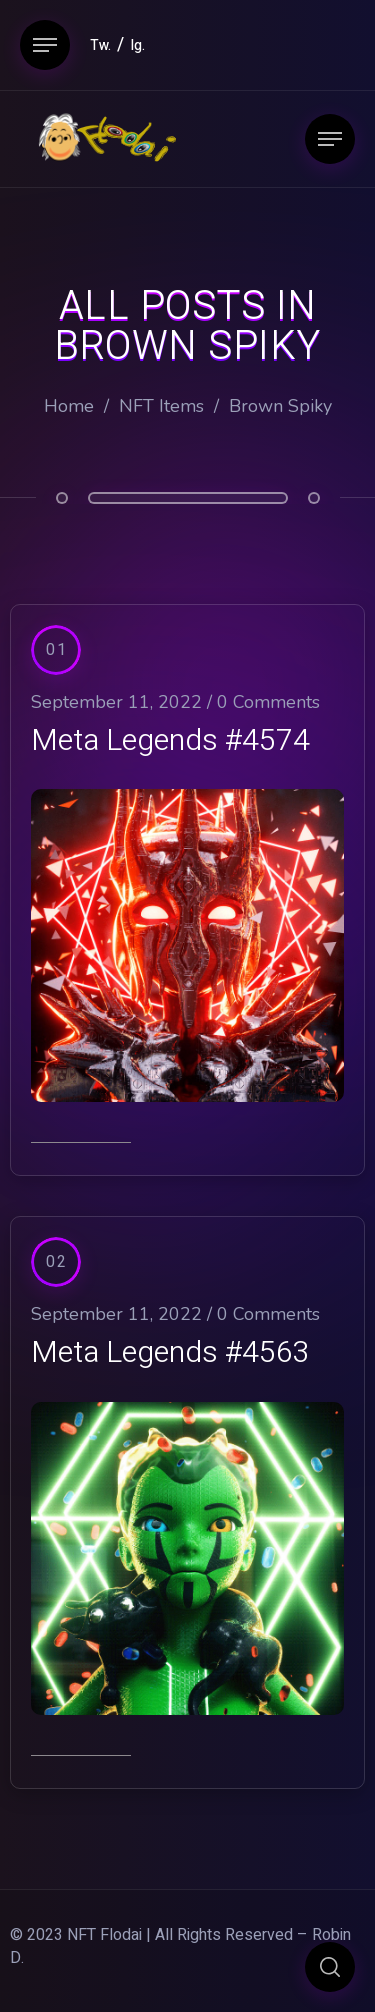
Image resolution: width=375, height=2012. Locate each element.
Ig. (137, 45)
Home (69, 406)
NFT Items (161, 406)
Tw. (100, 45)
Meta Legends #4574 (170, 741)
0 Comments (268, 702)
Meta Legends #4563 (170, 1353)
